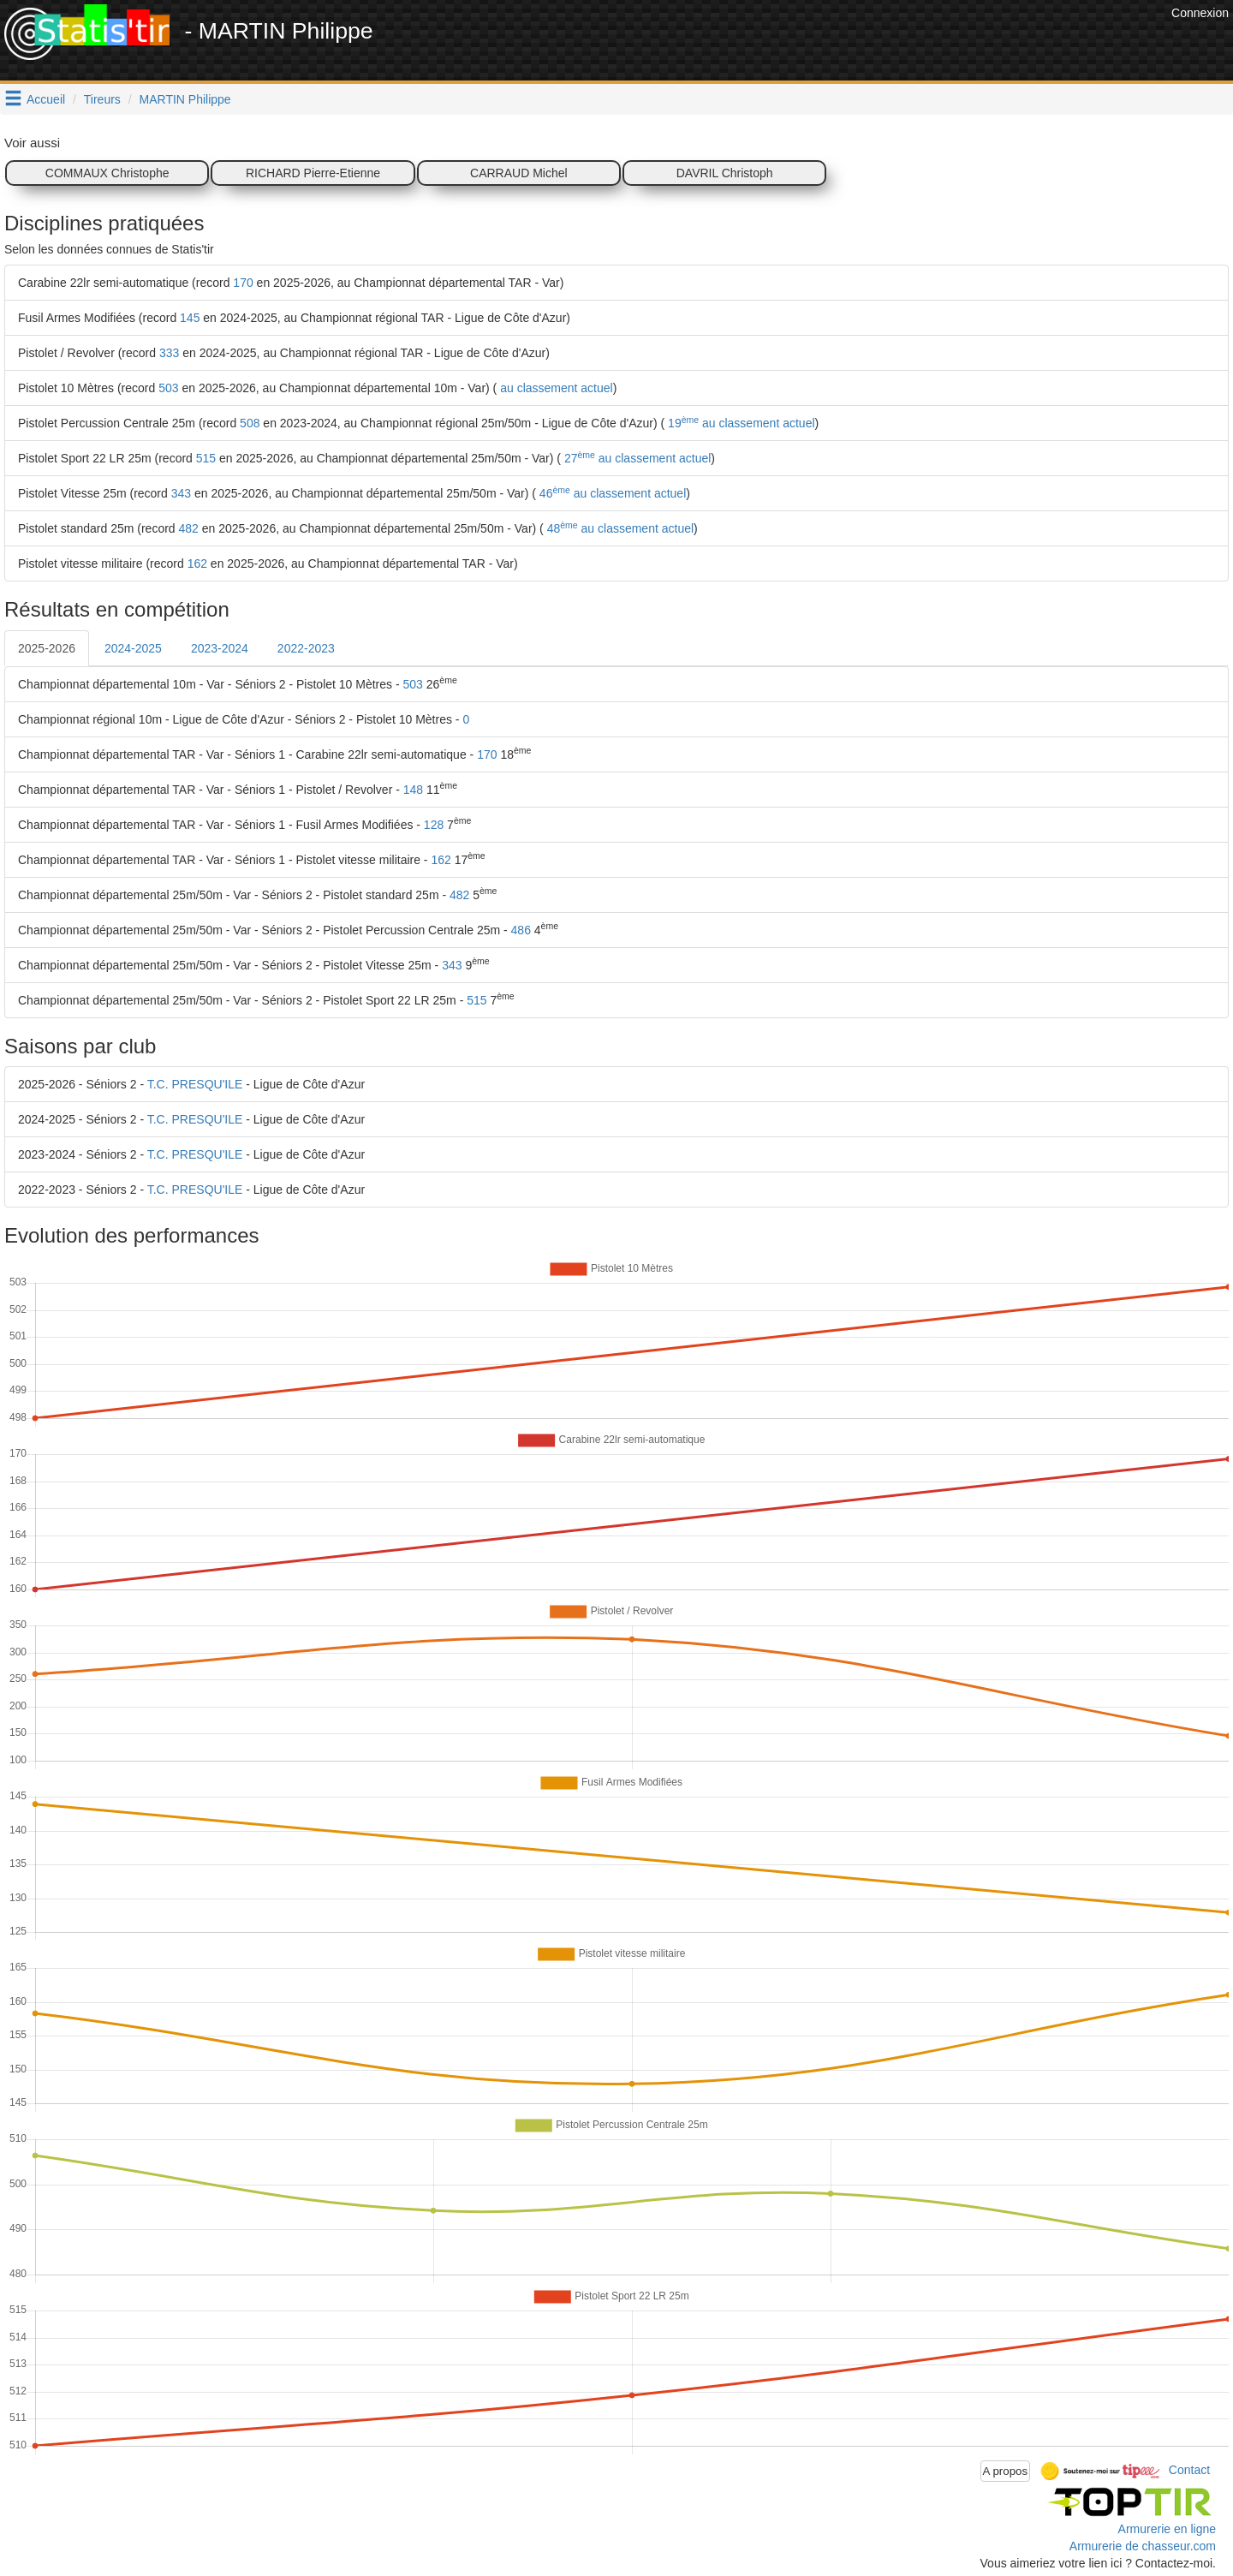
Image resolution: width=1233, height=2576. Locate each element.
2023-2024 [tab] (219, 648)
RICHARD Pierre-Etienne (313, 173)
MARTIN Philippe (185, 99)
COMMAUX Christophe (107, 173)
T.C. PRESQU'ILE (195, 1084)
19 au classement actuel (739, 423)
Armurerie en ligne (1167, 2529)
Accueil (46, 99)
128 (434, 825)
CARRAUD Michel (519, 173)
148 (413, 789)
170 (243, 282)
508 (249, 423)
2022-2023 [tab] (306, 648)
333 (169, 353)
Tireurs (102, 99)
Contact (1189, 2470)
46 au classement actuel (611, 493)
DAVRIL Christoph (724, 173)
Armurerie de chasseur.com (1142, 2546)
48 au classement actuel (619, 528)
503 (168, 388)
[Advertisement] (855, 42)
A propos (1005, 2471)
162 (197, 563)
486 (521, 930)
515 (206, 458)
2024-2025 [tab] (133, 648)
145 (190, 318)
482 (189, 528)
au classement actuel (554, 388)
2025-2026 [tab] (46, 648)
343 (181, 493)
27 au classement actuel (636, 458)
